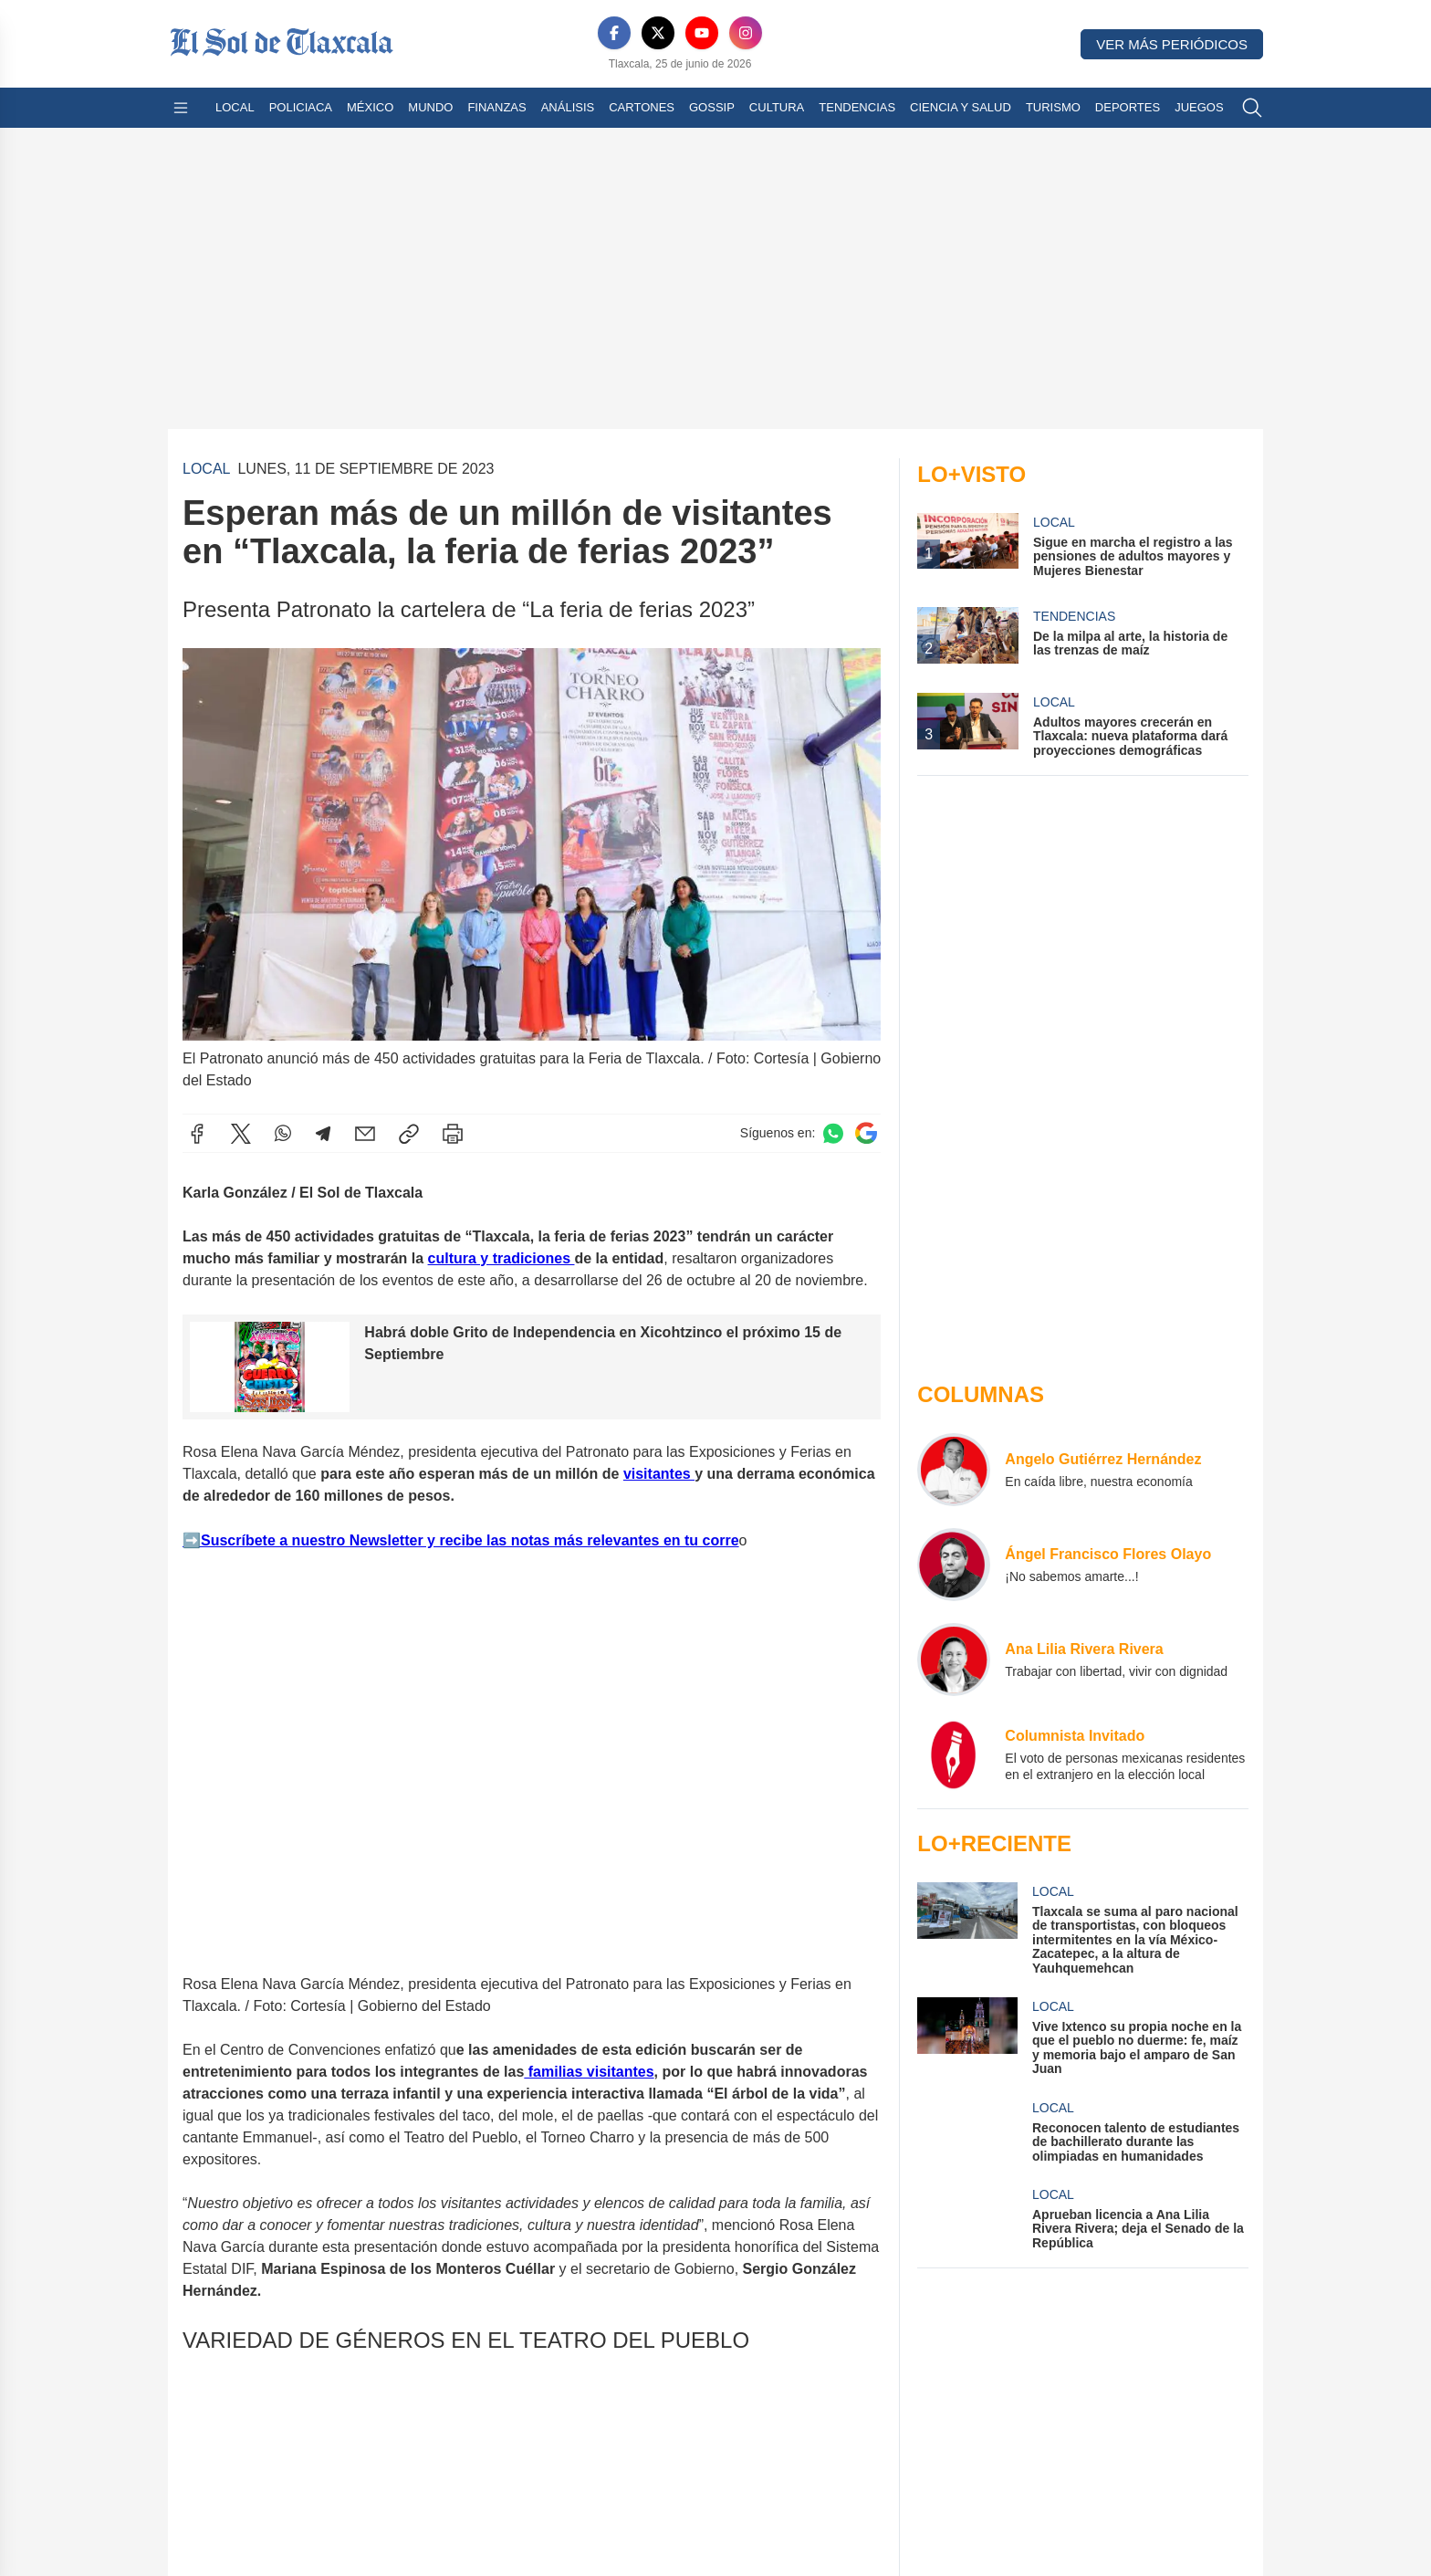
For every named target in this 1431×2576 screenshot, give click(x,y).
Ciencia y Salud (960, 107)
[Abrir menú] (180, 107)
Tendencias (857, 107)
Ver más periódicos (1172, 44)
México (370, 107)
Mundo (430, 107)
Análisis (568, 107)
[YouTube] (701, 32)
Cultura (776, 107)
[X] (658, 32)
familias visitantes (588, 2071)
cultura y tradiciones (501, 1258)
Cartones (641, 107)
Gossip (712, 107)
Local (235, 107)
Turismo (1053, 107)
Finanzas (496, 107)
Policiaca (300, 107)
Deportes (1127, 107)
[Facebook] (614, 32)
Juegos (1199, 107)
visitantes (659, 1473)
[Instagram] (745, 32)
